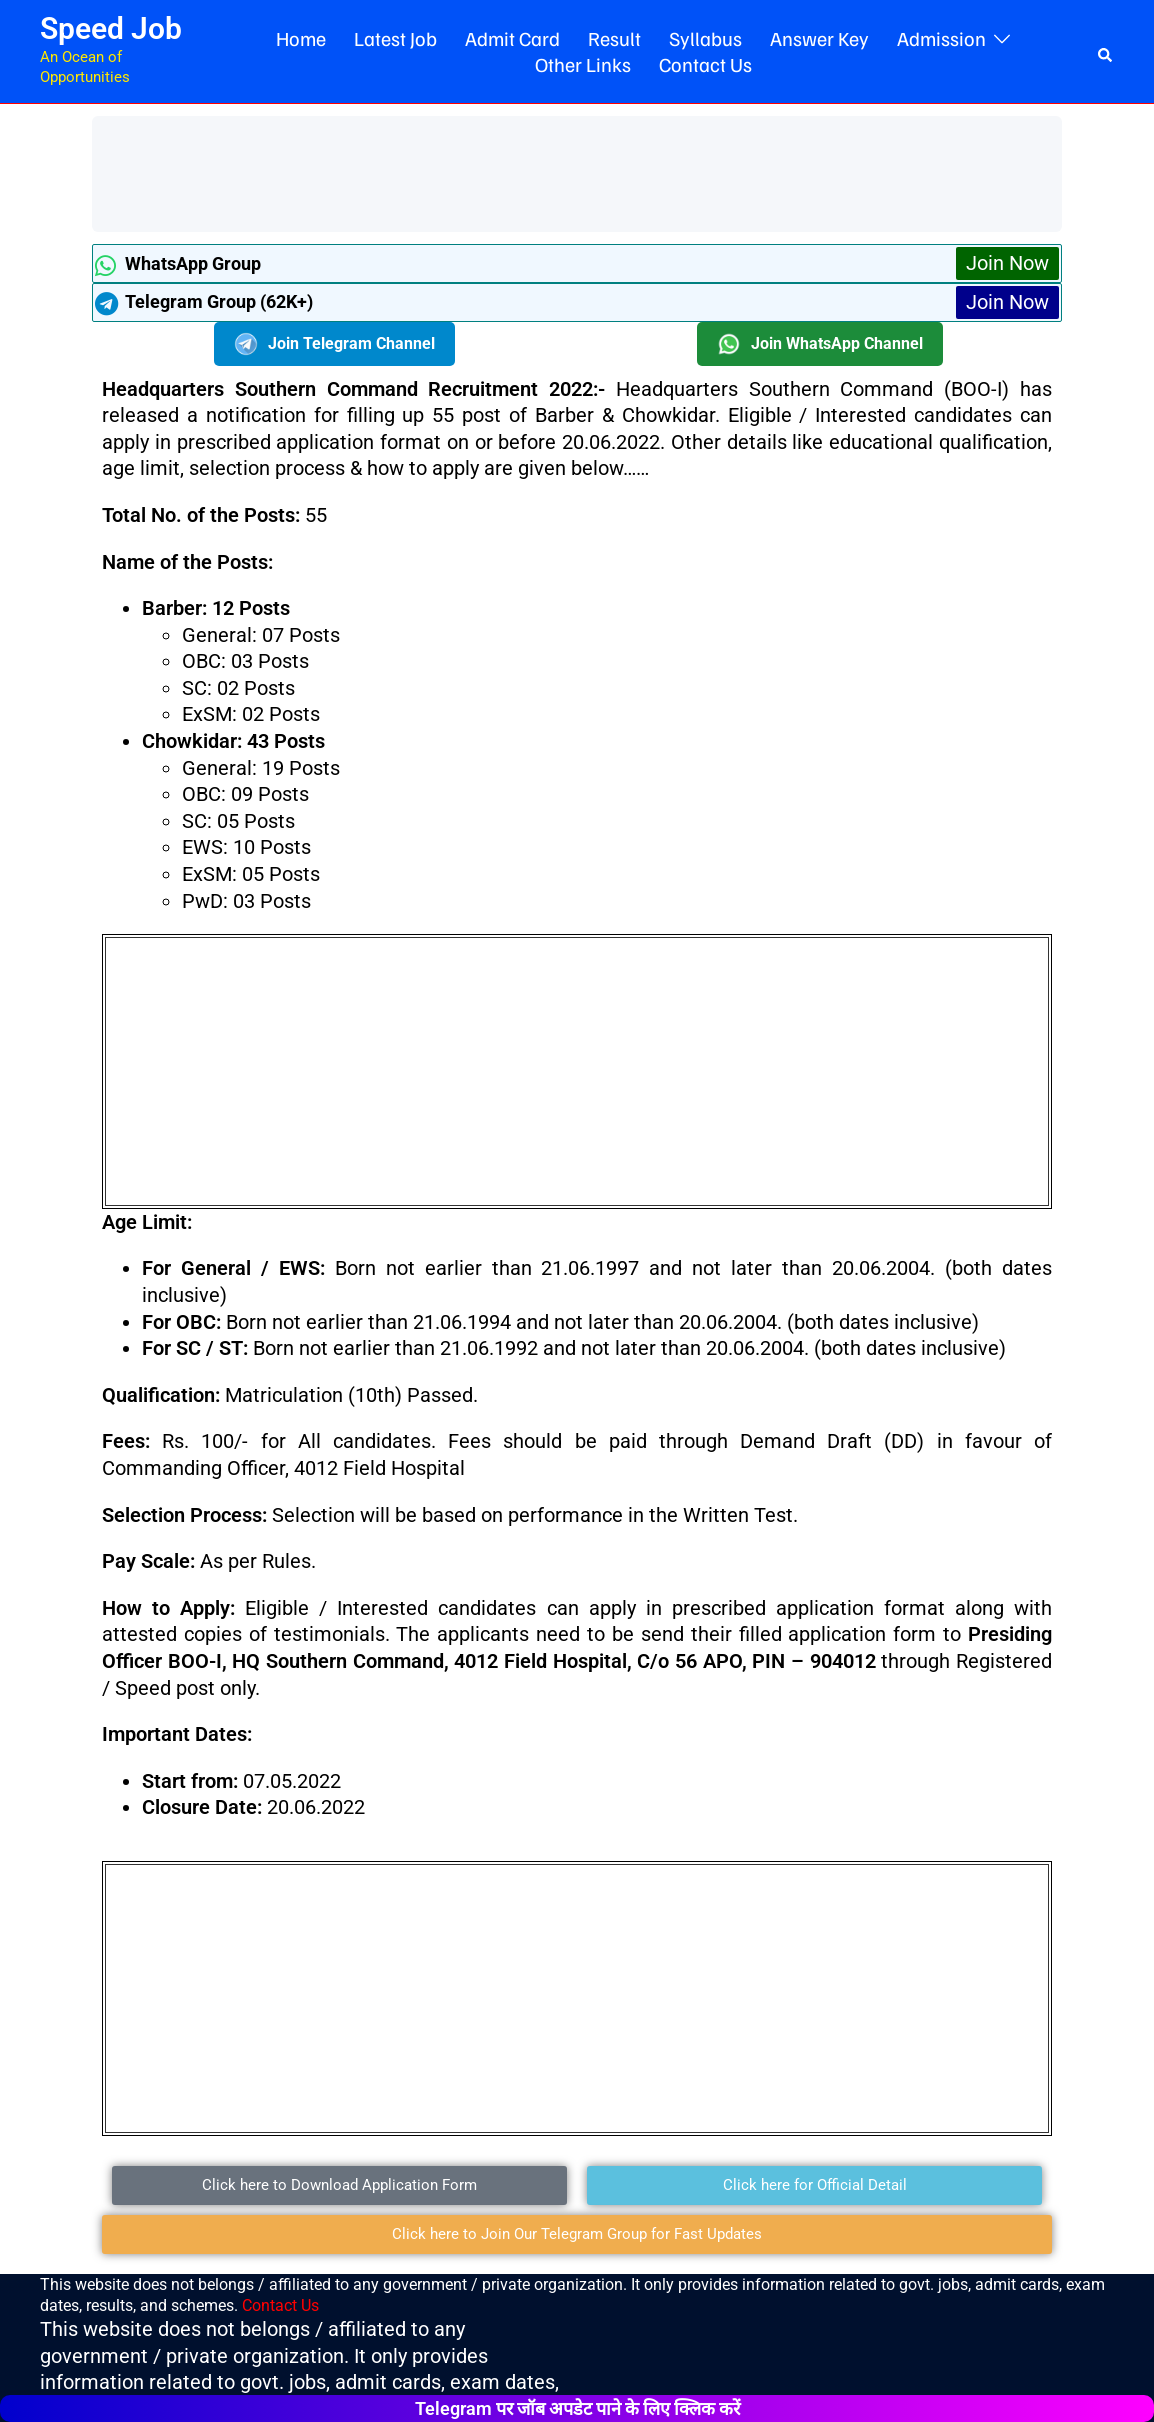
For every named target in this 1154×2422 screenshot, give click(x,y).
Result (614, 38)
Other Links (583, 64)
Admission (941, 38)
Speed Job (111, 28)
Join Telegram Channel (334, 344)
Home (301, 38)
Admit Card (512, 38)
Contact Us (705, 64)
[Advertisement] (466, 171)
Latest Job (395, 38)
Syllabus (705, 38)
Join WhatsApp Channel (820, 344)
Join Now (1007, 263)
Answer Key (819, 38)
